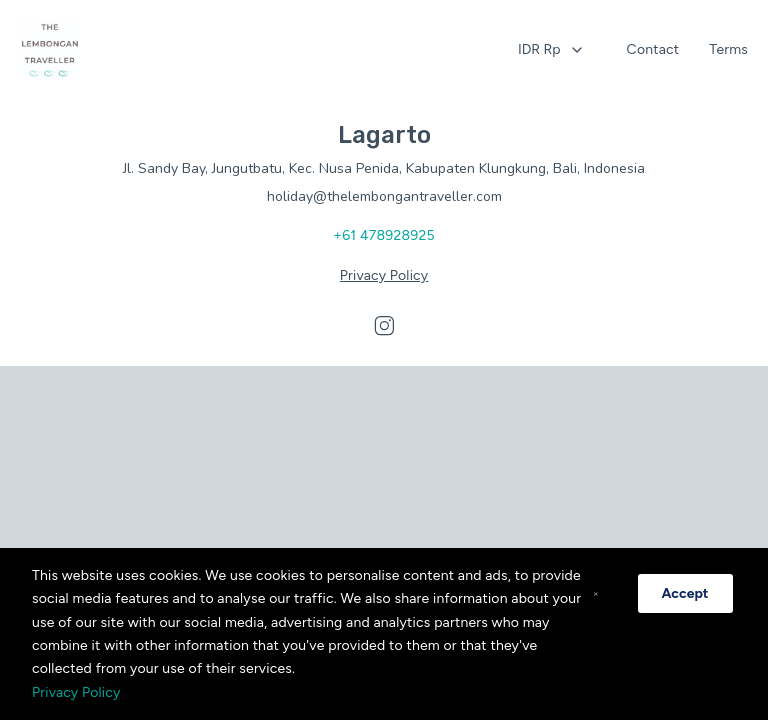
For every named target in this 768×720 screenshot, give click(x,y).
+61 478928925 (383, 235)
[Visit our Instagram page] (384, 326)
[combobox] (551, 50)
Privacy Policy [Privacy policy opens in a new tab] (384, 275)
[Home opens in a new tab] (50, 50)
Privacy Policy (76, 692)
